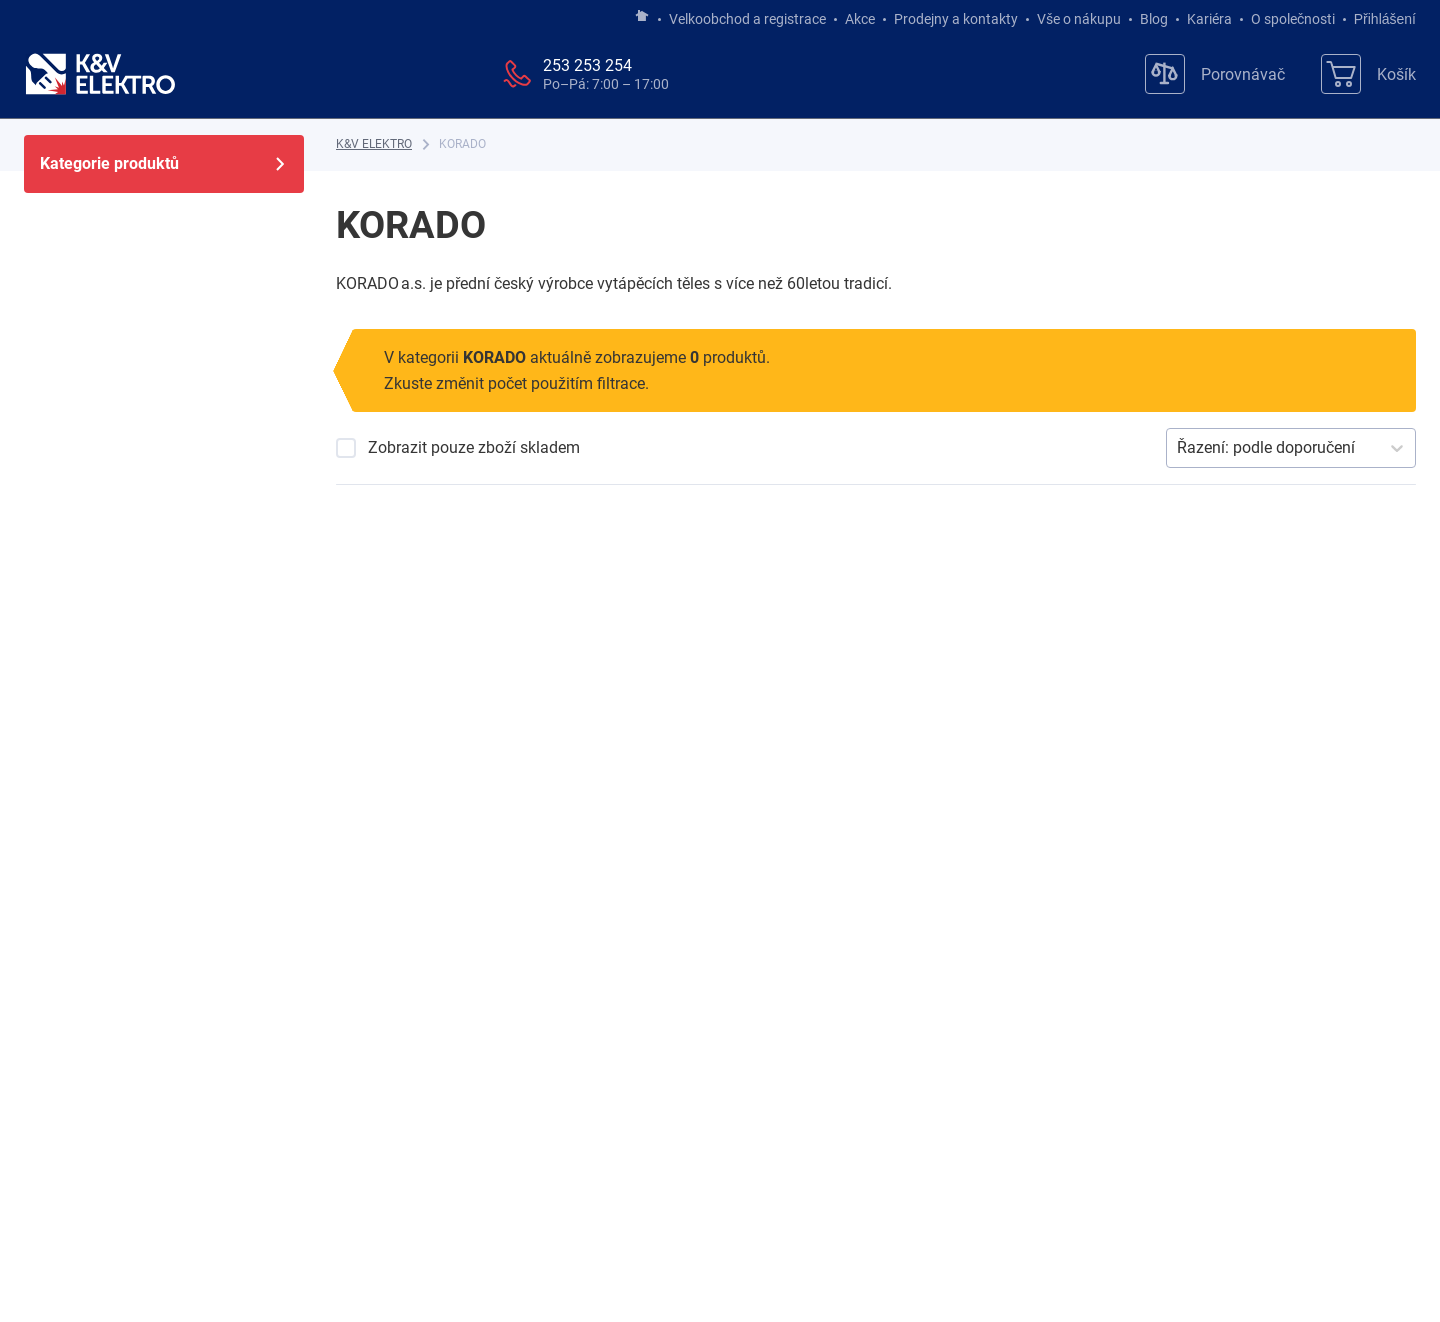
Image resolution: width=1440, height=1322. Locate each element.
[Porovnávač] (1215, 74)
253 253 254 (587, 65)
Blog (1154, 19)
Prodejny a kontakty (956, 19)
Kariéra (1209, 19)
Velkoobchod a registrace (747, 19)
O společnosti (1293, 19)
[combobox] (1179, 448)
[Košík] (1368, 74)
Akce (860, 19)
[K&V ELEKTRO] (100, 74)
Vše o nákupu (1079, 19)
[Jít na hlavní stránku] (642, 17)
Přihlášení (1379, 19)
